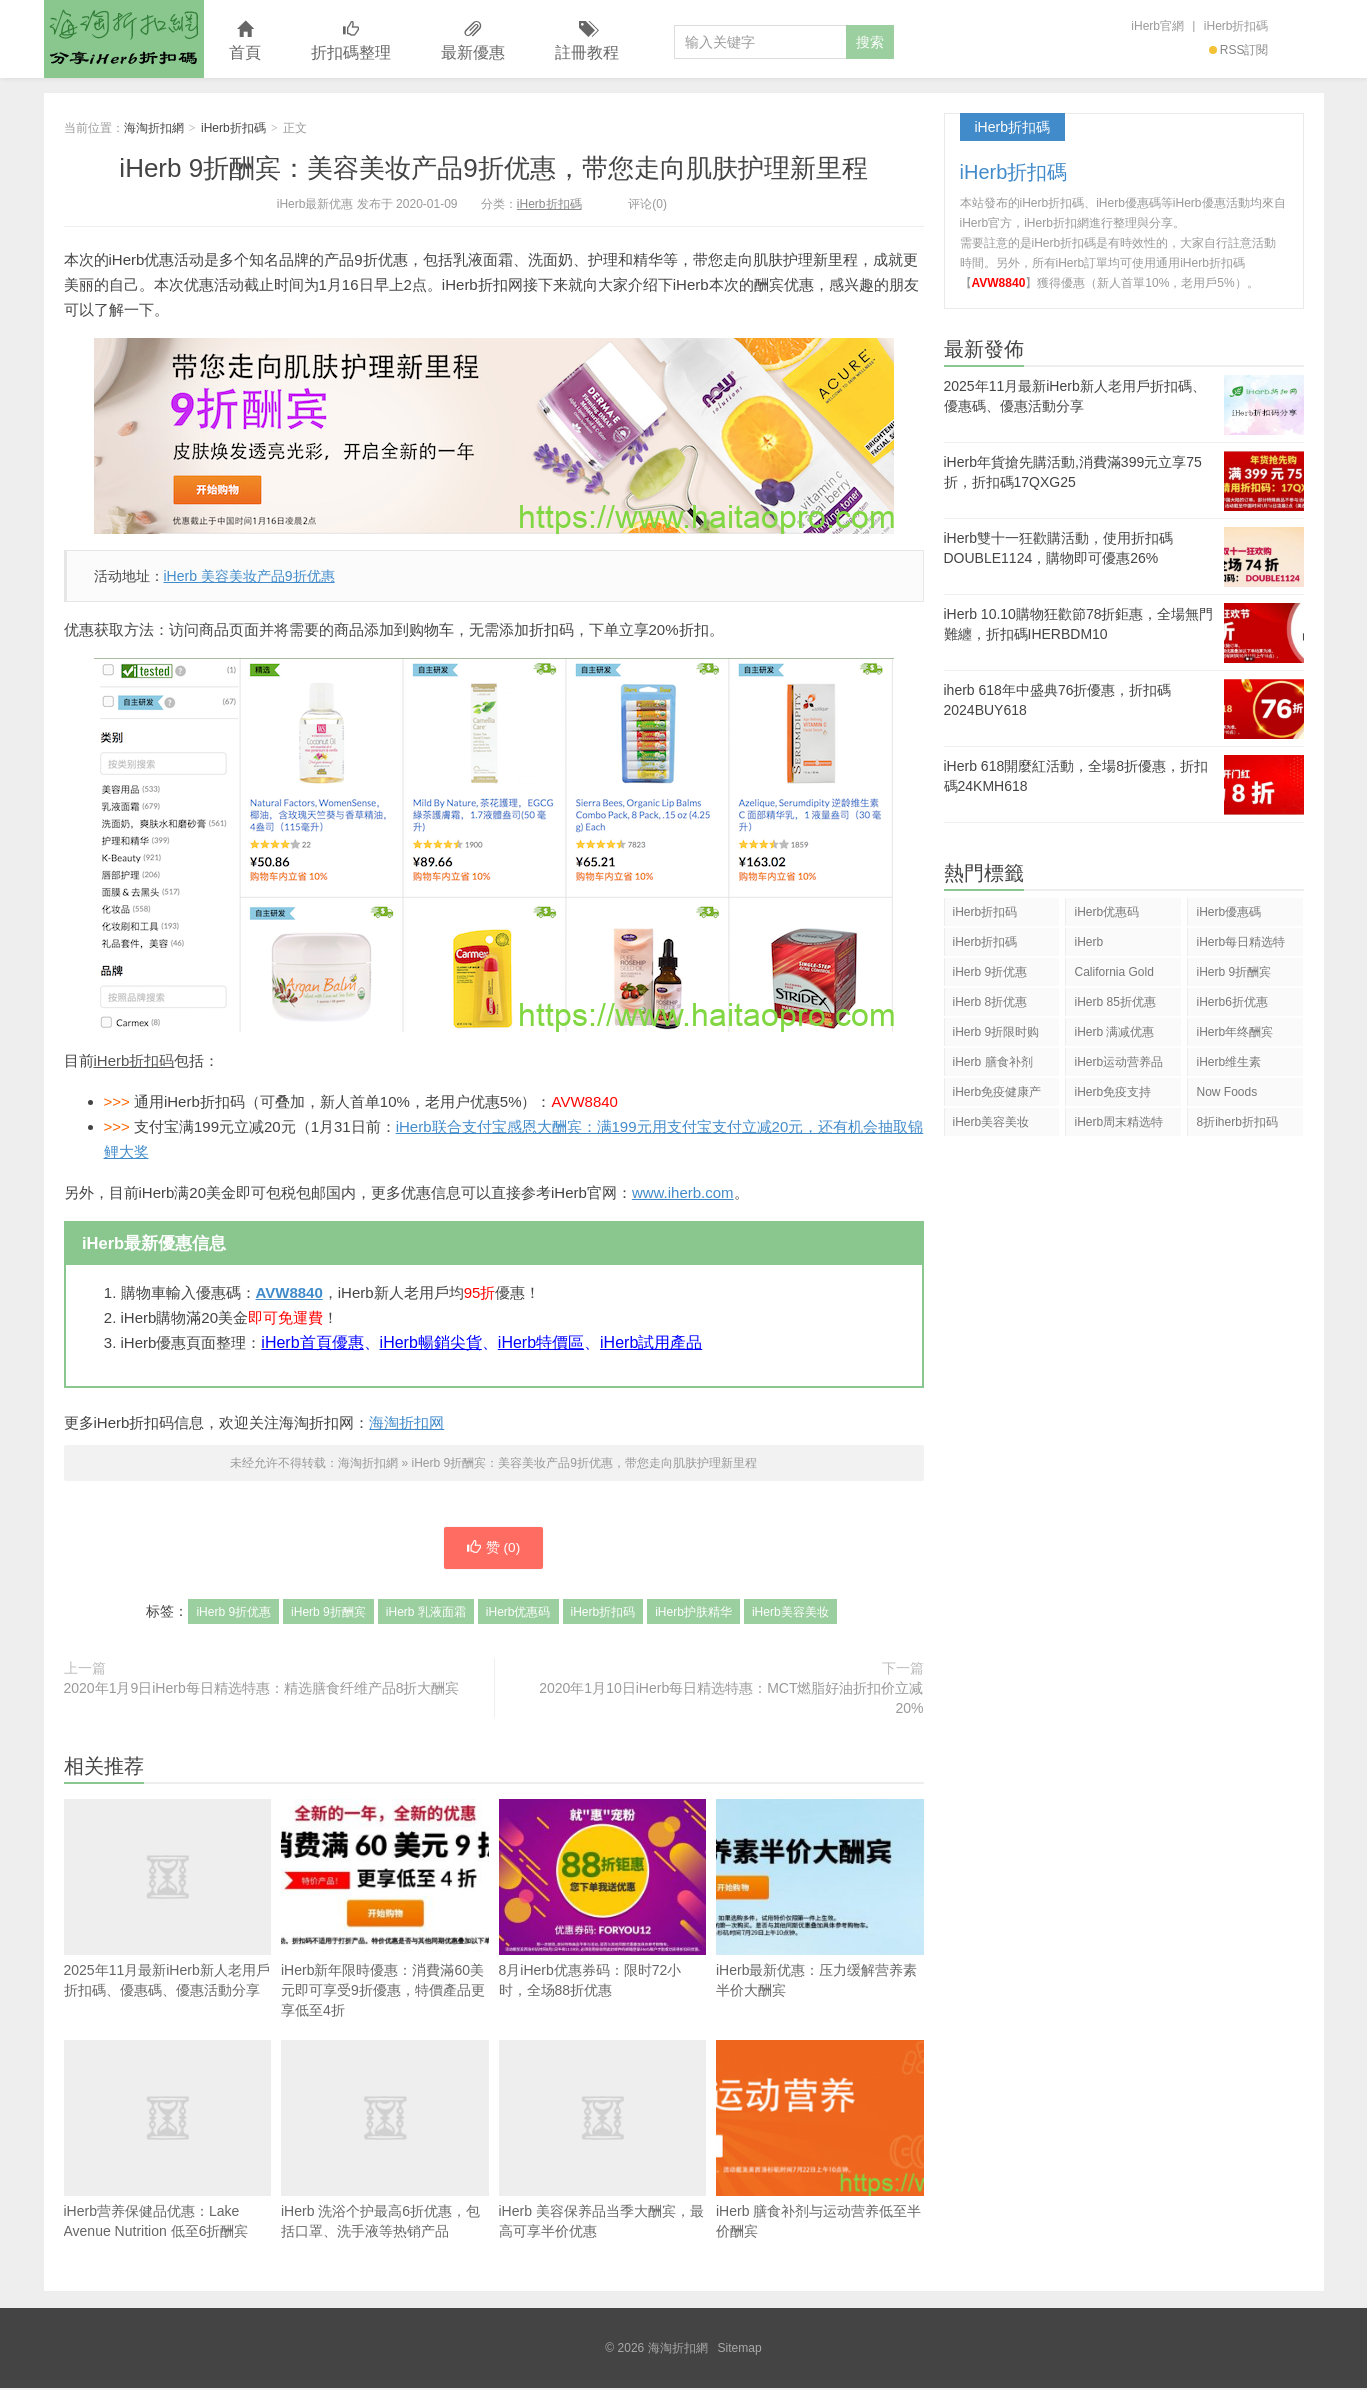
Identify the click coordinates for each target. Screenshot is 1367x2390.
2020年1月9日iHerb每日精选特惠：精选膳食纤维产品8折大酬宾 (262, 1690)
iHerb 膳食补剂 (993, 1062)
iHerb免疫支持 (1112, 1092)
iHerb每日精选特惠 (1240, 945)
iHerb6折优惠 (1231, 1002)
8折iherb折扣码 (1236, 1122)
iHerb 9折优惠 (233, 1614)
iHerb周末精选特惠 (1118, 1125)
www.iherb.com (683, 1192)
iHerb (1088, 942)
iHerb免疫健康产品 (997, 1095)
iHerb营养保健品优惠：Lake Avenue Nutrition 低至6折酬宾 (168, 2141)
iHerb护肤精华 (693, 1614)
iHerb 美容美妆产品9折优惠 (249, 576)
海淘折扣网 (406, 1422)
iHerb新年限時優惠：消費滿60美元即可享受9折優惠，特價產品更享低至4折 (385, 1910)
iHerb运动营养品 (1118, 1062)
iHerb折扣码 (134, 1060)
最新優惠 (473, 41)
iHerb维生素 (1228, 1062)
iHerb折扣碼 (1236, 26)
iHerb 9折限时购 (996, 1032)
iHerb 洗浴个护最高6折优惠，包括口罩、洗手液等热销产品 (385, 2141)
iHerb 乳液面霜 (426, 1614)
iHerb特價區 (541, 1342)
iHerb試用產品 (651, 1342)
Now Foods (1226, 1092)
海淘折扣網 (124, 39)
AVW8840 (289, 1292)
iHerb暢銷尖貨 (431, 1342)
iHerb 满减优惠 (1114, 1032)
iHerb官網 (1157, 26)
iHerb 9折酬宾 (328, 1614)
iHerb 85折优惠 (1114, 1002)
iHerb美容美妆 (790, 1614)
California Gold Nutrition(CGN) (1113, 975)
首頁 (245, 41)
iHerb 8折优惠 (990, 1002)
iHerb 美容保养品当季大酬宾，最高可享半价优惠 (603, 2141)
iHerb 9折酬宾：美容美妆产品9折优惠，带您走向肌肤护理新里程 (493, 168)
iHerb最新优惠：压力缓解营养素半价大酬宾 (820, 1900)
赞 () (493, 1549)
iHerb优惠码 (518, 1614)
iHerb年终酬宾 (1234, 1032)
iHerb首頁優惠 (312, 1342)
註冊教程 (587, 41)
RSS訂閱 (1239, 50)
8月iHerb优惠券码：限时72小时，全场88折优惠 (603, 1900)
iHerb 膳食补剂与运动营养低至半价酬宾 (820, 2141)
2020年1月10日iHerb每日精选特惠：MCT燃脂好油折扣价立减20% (731, 1700)
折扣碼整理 (351, 41)
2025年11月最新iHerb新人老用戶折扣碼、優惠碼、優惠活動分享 (168, 1936)
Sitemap (740, 2350)
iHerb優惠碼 (1228, 912)
